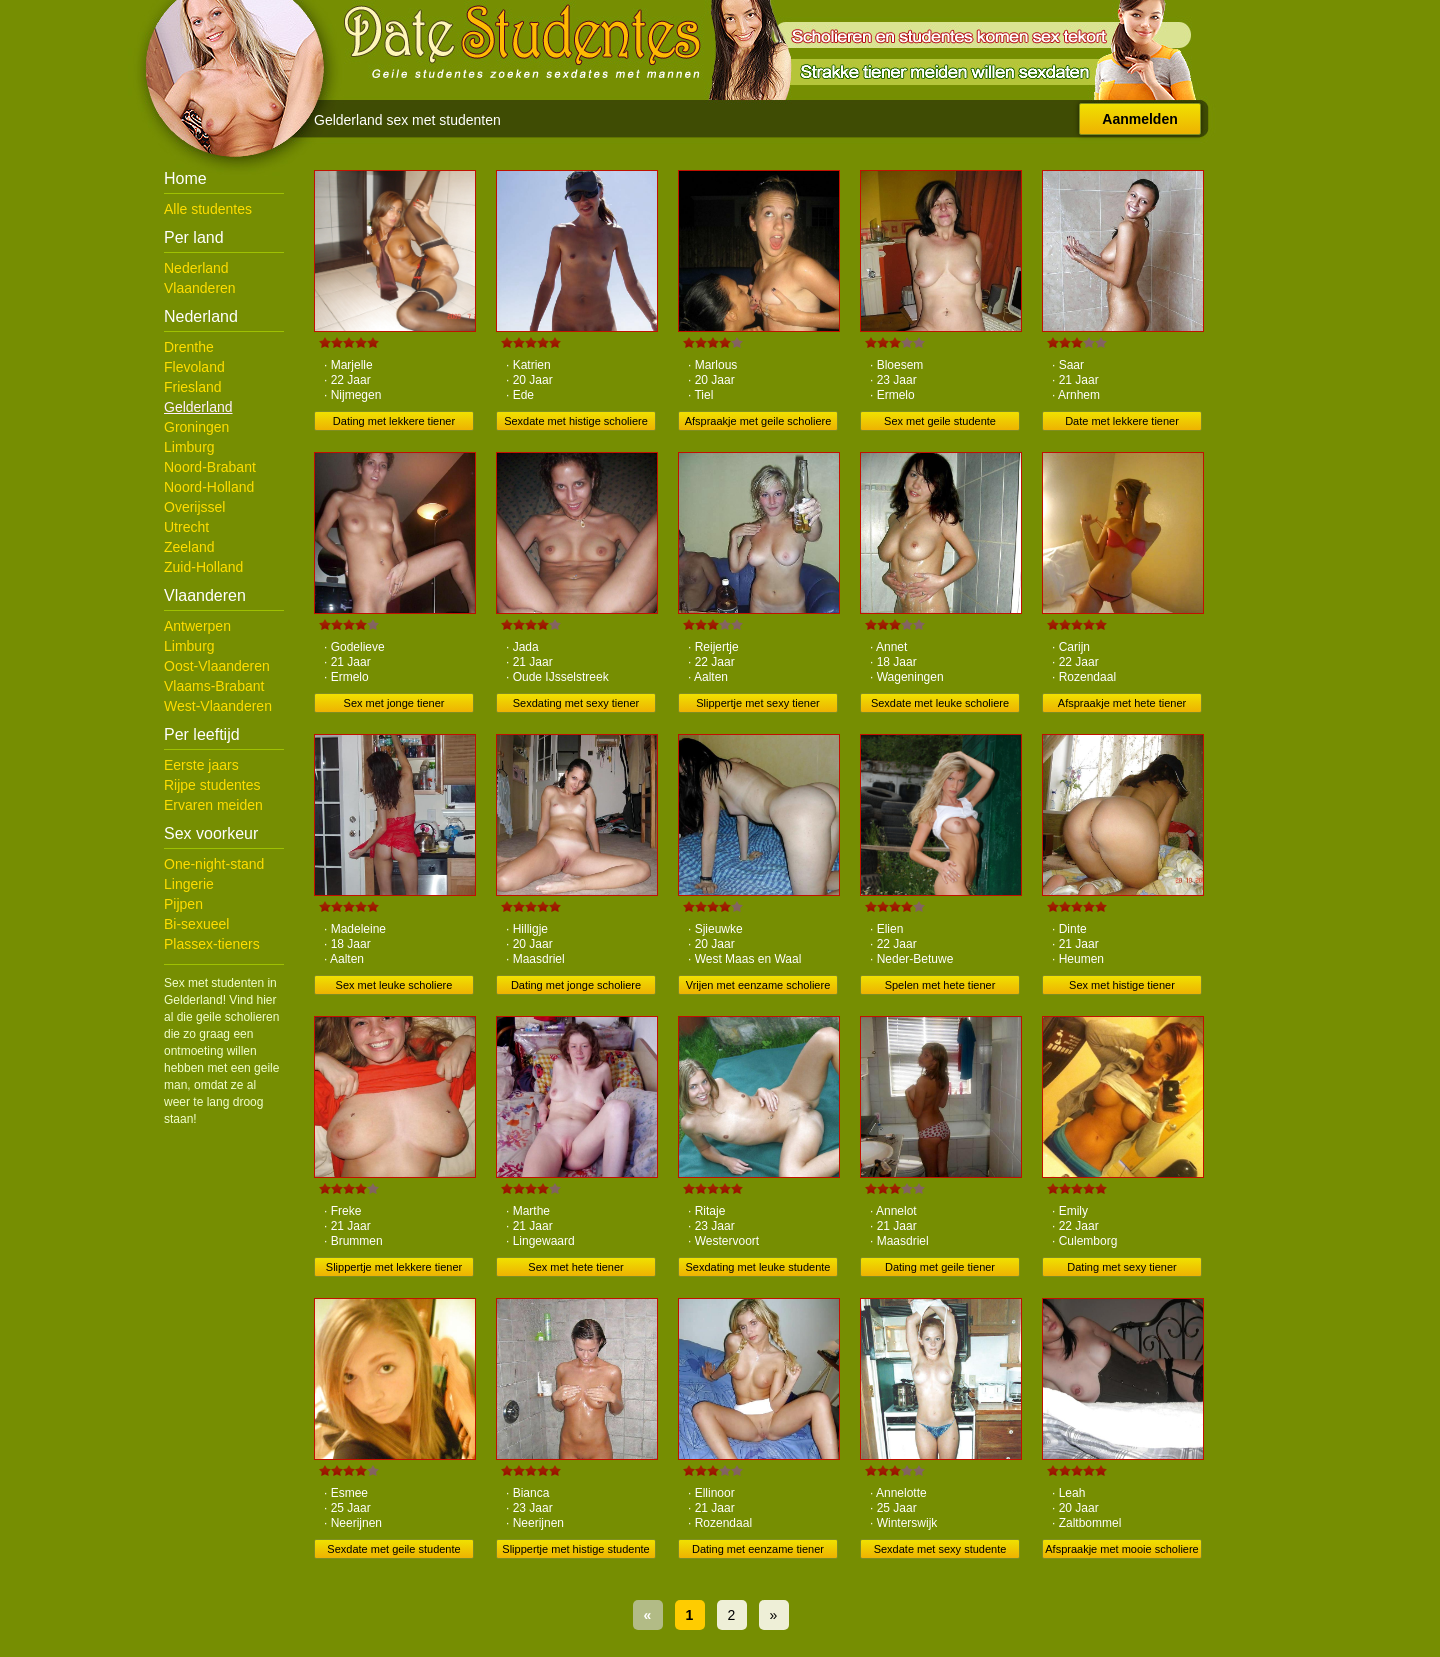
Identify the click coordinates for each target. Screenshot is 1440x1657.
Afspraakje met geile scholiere (758, 421)
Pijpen (183, 904)
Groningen (196, 427)
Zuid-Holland (203, 567)
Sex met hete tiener (575, 1267)
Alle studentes (208, 209)
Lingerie (189, 884)
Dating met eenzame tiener (758, 1549)
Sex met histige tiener (1122, 985)
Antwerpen (197, 626)
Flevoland (194, 367)
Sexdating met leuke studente (758, 1267)
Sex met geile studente (940, 421)
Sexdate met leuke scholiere (940, 703)
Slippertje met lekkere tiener (394, 1267)
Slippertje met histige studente (575, 1549)
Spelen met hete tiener (940, 985)
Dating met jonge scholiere (576, 985)
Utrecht (186, 527)
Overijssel (194, 507)
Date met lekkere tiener (1122, 421)
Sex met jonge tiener (394, 703)
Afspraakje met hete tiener (1122, 703)
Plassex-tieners (212, 944)
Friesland (193, 387)
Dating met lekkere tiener (394, 421)
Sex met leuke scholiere (394, 985)
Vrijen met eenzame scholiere (758, 985)
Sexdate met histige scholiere (576, 421)
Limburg (189, 447)
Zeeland (189, 547)
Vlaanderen (200, 288)
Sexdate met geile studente (393, 1549)
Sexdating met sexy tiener (576, 703)
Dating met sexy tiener (1121, 1267)
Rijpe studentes (212, 785)
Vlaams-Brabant (214, 686)
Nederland (196, 268)
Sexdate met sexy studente (940, 1549)
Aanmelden (1139, 119)
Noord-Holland (209, 487)
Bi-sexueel (196, 924)
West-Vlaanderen (218, 706)
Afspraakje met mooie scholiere (1121, 1549)
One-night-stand (214, 864)
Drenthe (189, 347)
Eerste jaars (201, 765)
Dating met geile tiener (940, 1267)
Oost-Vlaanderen (217, 666)
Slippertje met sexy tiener (758, 703)
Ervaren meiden (213, 805)
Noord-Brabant (210, 467)
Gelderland (198, 407)
